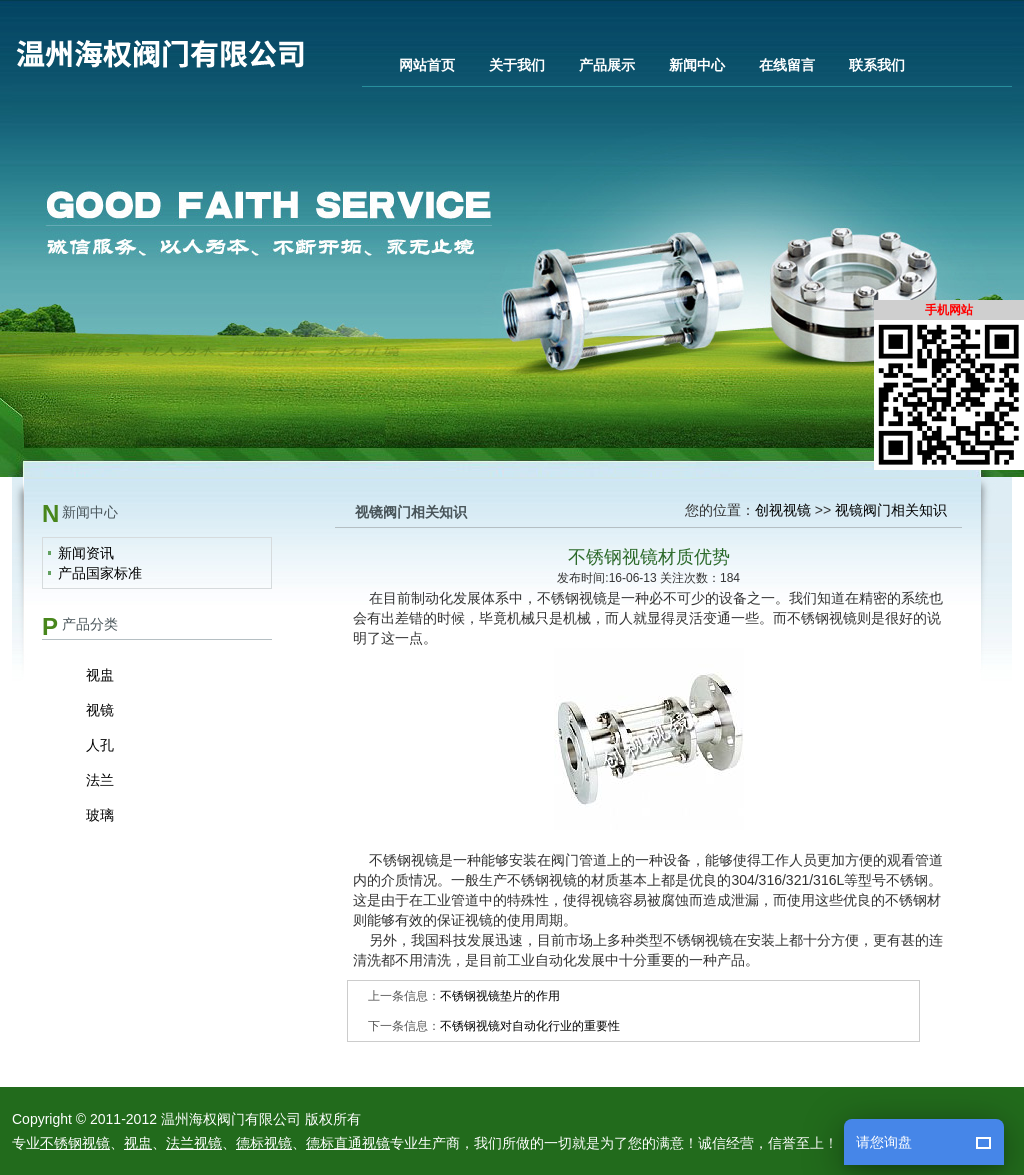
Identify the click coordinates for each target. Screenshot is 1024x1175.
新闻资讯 (86, 553)
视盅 (100, 675)
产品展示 (607, 65)
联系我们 (877, 65)
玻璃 (100, 815)
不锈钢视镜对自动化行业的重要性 (530, 1026)
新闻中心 (697, 65)
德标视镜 (264, 1143)
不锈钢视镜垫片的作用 (500, 996)
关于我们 (517, 65)
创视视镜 (783, 510)
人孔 (100, 745)
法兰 (100, 780)
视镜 (100, 710)
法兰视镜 (194, 1143)
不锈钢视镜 (75, 1143)
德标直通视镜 (348, 1143)
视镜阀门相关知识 (891, 510)
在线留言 (787, 65)
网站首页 (427, 65)
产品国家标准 (100, 573)
